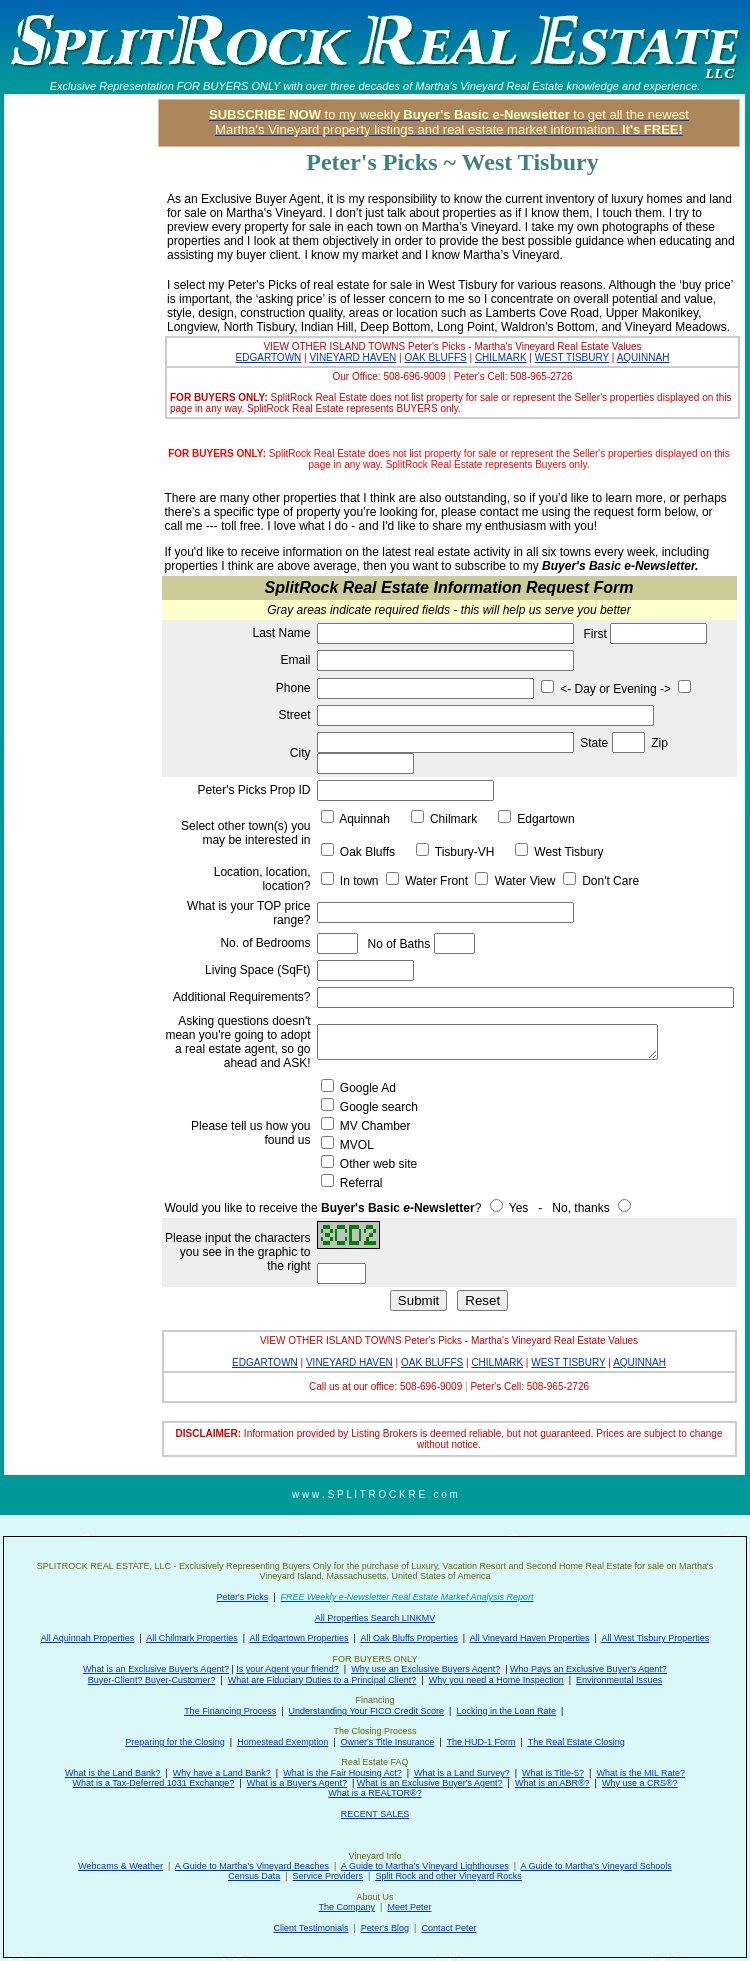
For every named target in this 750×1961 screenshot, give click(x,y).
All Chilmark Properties (192, 1638)
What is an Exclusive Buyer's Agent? (156, 1669)
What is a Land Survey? (462, 1773)
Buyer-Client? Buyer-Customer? (152, 1680)
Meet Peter (409, 1907)
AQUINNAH (643, 357)
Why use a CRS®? (640, 1783)
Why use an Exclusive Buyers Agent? (425, 1669)
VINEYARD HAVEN (352, 357)
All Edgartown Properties (299, 1638)
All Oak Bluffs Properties (408, 1638)
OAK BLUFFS (435, 357)
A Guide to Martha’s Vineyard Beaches (252, 1866)
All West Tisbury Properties (655, 1638)
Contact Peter (448, 1928)
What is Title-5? (553, 1773)
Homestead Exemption (282, 1742)
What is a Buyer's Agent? (297, 1783)
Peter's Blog (385, 1928)
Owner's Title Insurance (388, 1742)
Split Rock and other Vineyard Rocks (448, 1876)
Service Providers (328, 1876)
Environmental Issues (619, 1680)
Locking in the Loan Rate (506, 1711)
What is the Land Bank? (113, 1773)
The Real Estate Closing (576, 1742)
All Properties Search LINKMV (375, 1618)
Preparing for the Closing (175, 1742)
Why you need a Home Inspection (496, 1680)
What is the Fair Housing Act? (342, 1773)
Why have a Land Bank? (222, 1773)
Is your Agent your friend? (287, 1669)
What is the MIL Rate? (640, 1773)
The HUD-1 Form (480, 1742)
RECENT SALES (375, 1814)
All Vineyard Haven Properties (530, 1638)
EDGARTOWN (269, 357)
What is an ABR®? (552, 1783)
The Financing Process (230, 1711)
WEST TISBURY (572, 357)
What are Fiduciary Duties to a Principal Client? (322, 1680)
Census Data (254, 1876)
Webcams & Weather (120, 1866)
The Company (347, 1907)
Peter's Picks (242, 1597)
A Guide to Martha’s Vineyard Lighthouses (425, 1866)
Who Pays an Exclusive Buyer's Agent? (588, 1669)
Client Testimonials (311, 1928)
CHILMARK (501, 357)
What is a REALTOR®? (374, 1793)
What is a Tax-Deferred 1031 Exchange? (153, 1783)
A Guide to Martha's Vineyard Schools (596, 1866)
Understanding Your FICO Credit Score (367, 1711)
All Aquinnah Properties (88, 1638)
